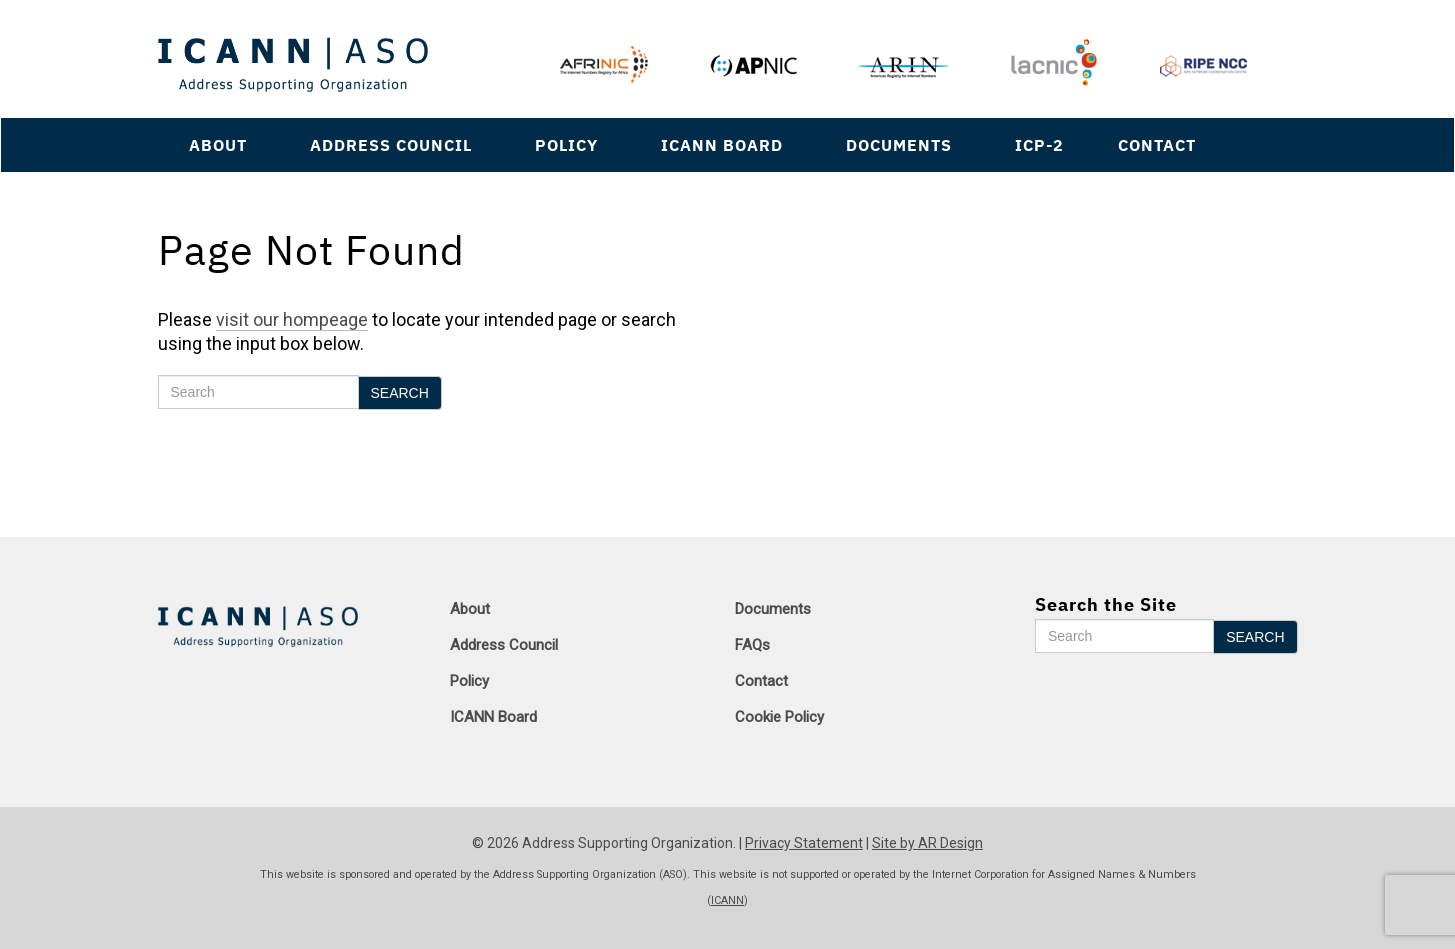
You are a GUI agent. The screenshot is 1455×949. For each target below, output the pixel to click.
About (218, 144)
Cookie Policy (779, 717)
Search (400, 393)
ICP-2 (1039, 144)
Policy (566, 144)
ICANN (727, 900)
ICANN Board (722, 144)
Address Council (391, 144)
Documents (899, 144)
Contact (1157, 144)
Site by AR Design (927, 843)
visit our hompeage (292, 319)
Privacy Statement (804, 843)
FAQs (752, 645)
